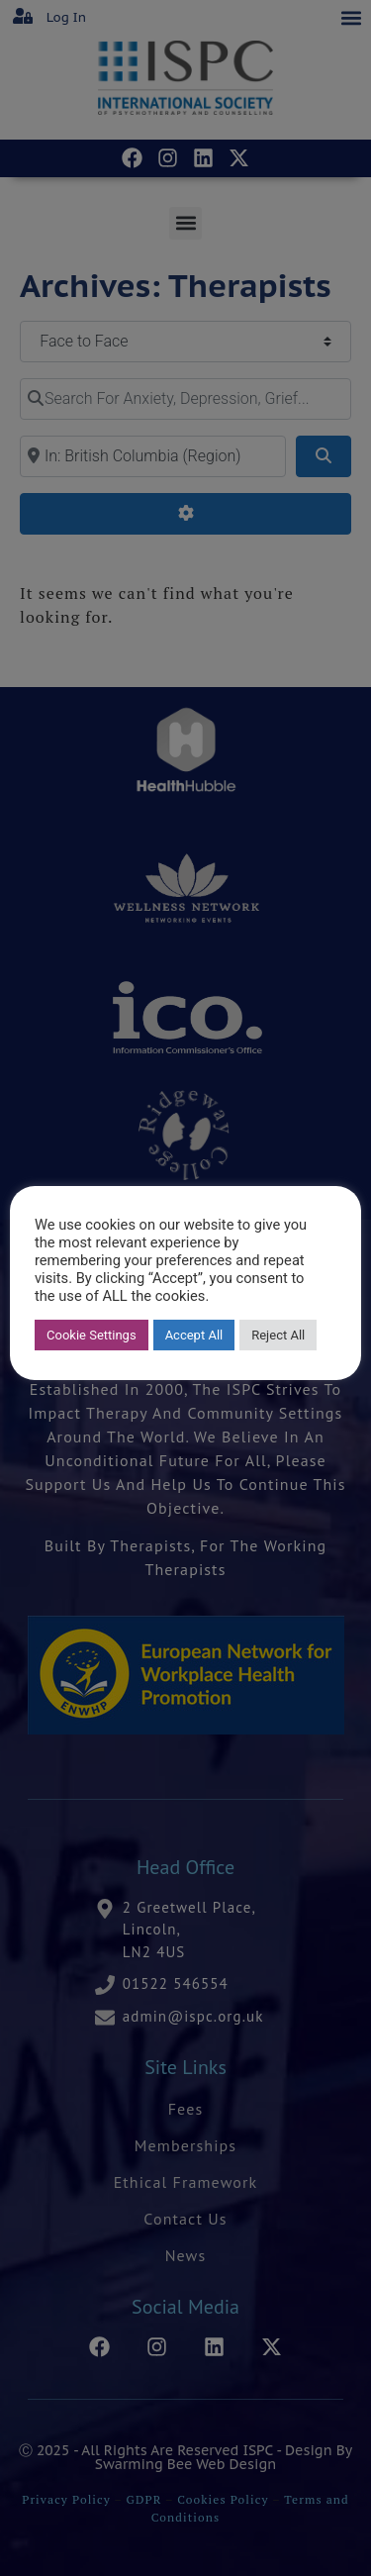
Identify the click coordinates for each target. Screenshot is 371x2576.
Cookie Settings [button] (91, 1335)
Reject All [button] (278, 1335)
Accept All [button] (194, 1335)
